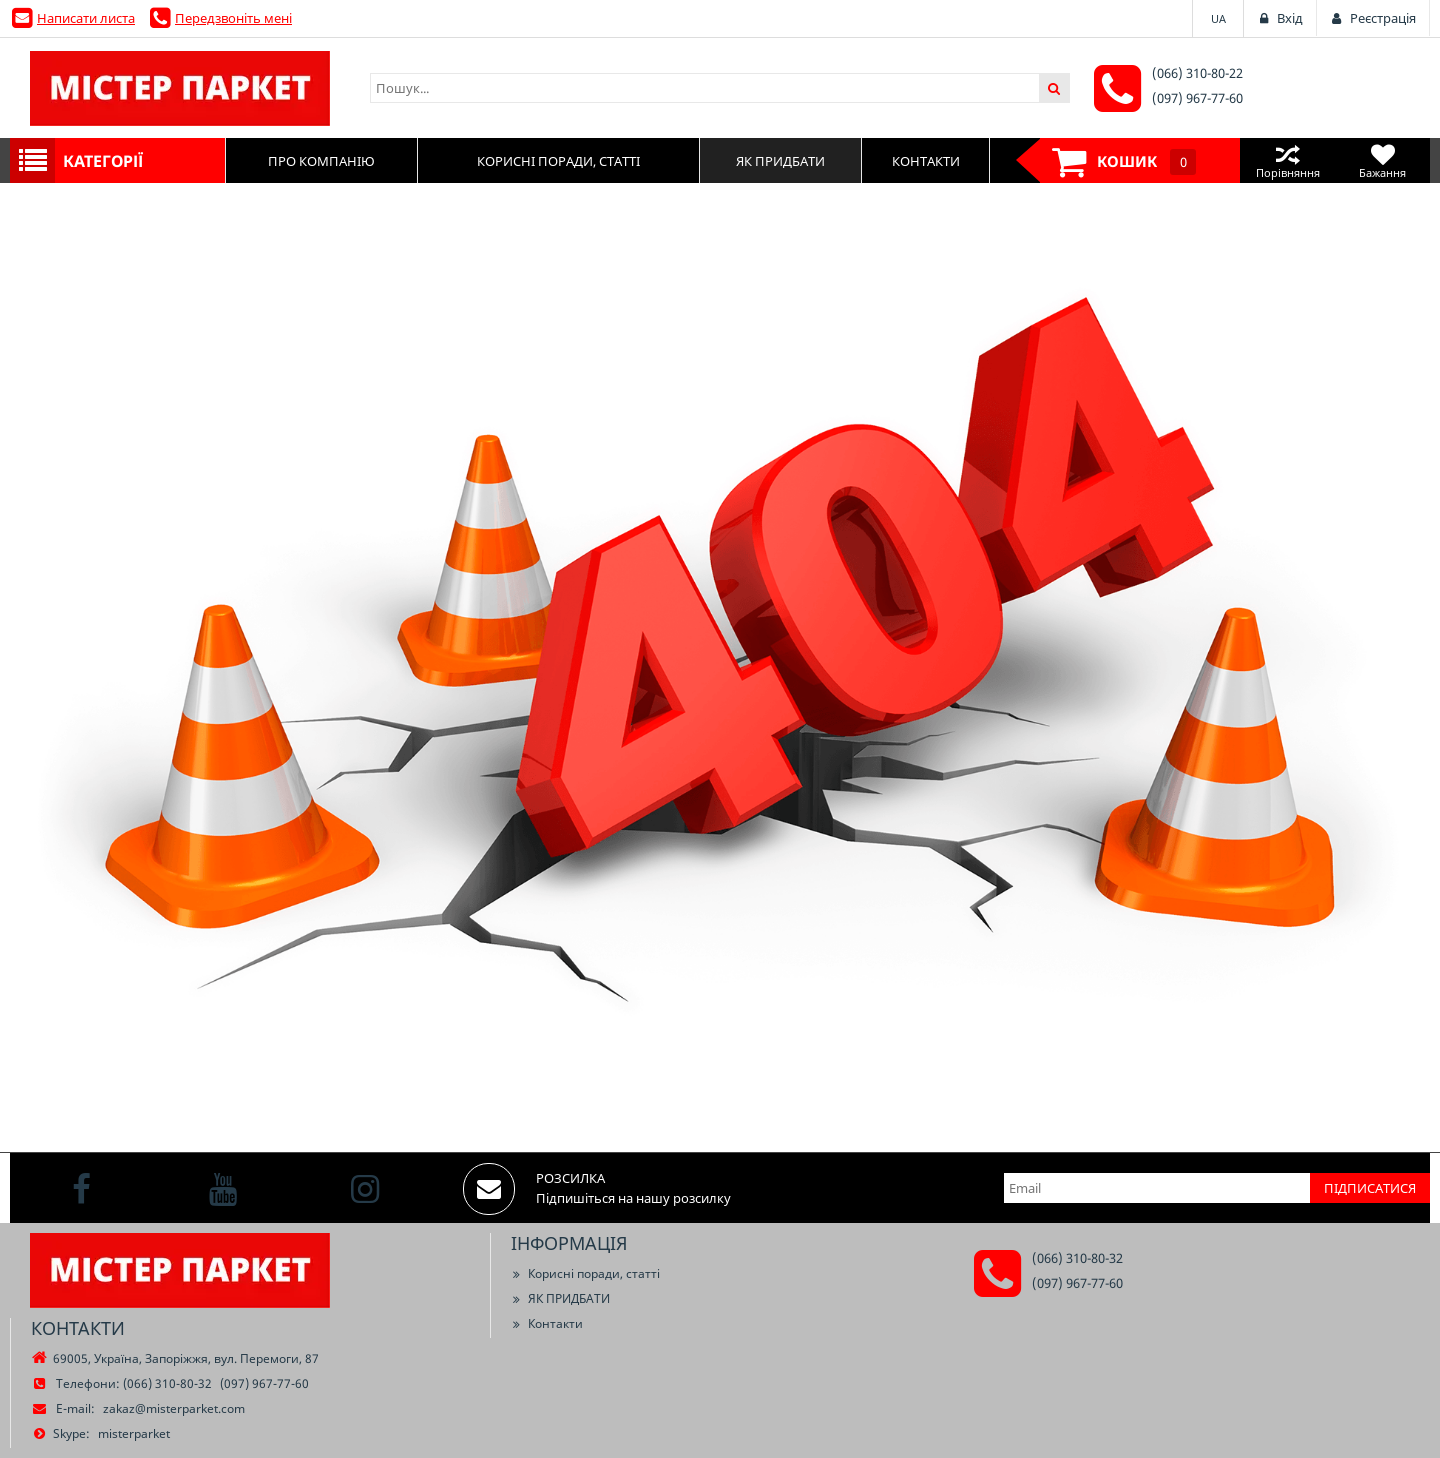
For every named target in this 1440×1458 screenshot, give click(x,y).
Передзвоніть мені (233, 18)
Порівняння (1287, 160)
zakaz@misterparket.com (174, 1408)
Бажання (1382, 160)
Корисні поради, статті (585, 1273)
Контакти (547, 1323)
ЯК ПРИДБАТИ (560, 1298)
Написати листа (86, 18)
